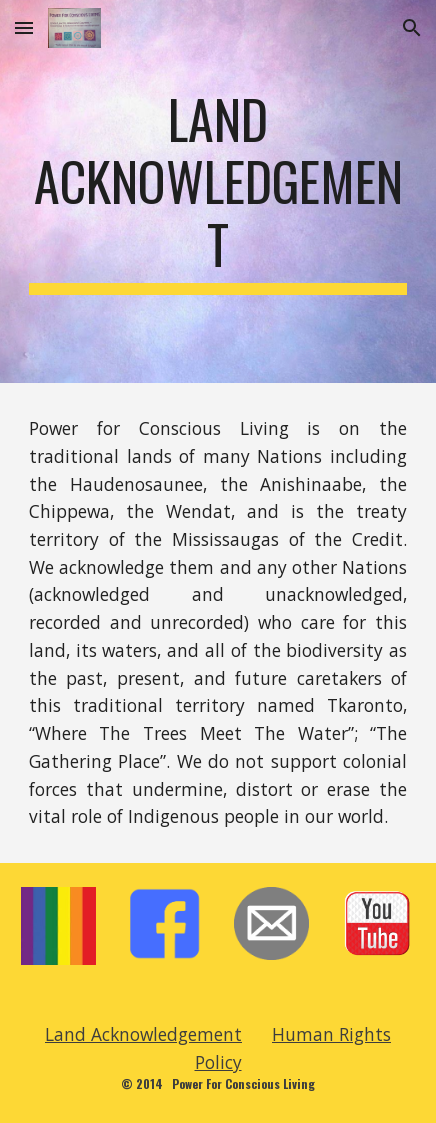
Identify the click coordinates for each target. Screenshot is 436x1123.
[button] (24, 27)
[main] (218, 191)
